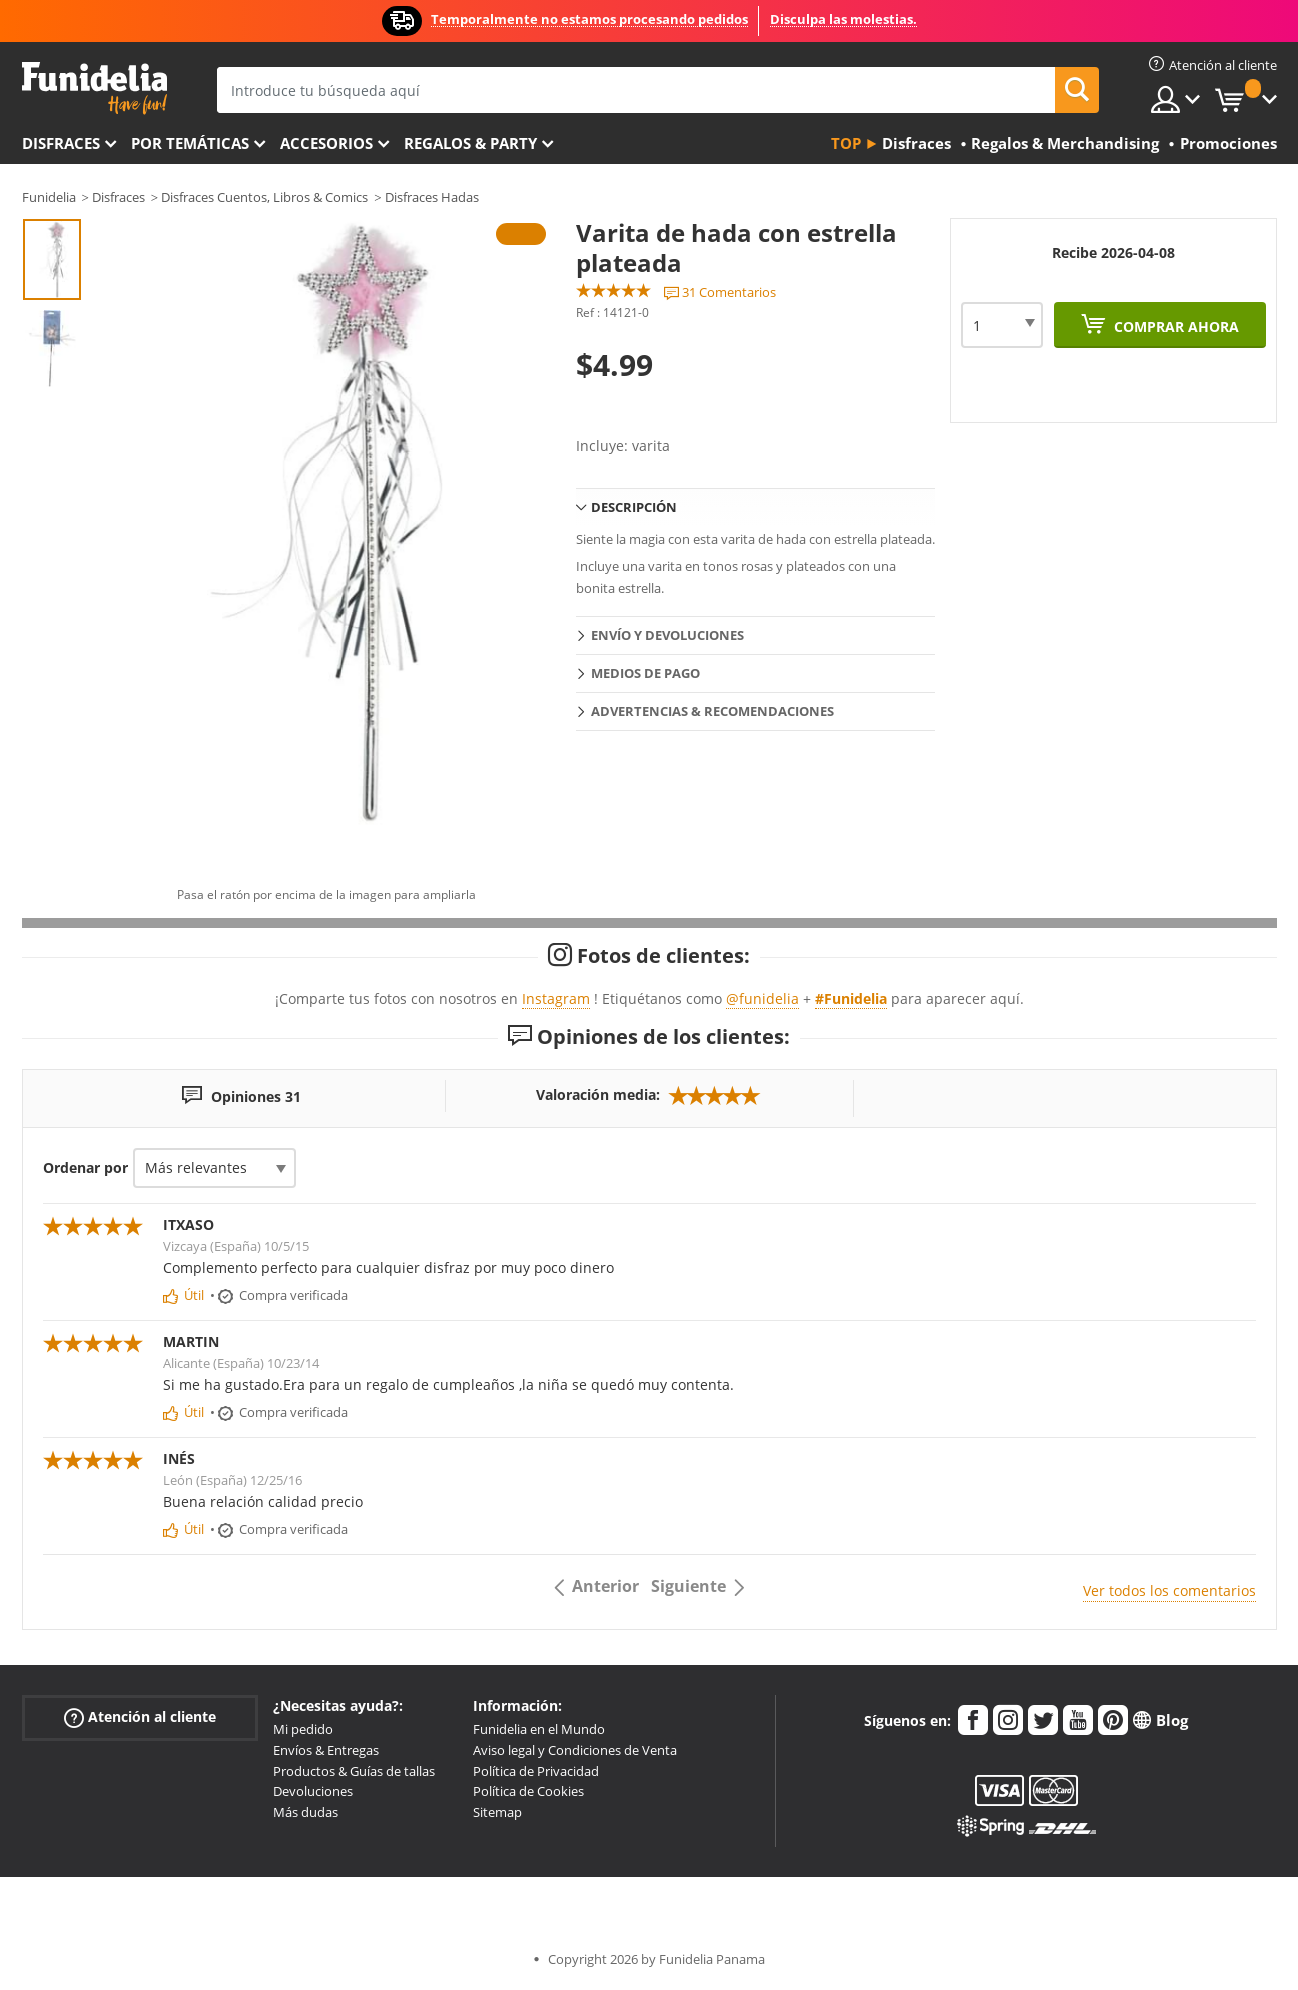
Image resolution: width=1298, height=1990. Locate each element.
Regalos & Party (470, 143)
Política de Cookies (528, 1791)
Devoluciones (313, 1791)
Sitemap (497, 1812)
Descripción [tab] (634, 507)
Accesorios (326, 143)
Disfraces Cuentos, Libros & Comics (264, 197)
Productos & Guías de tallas (354, 1771)
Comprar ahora (1174, 326)
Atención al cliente (140, 1717)
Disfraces (61, 143)
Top (846, 143)
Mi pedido (303, 1729)
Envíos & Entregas (326, 1750)
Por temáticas (190, 143)
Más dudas (305, 1812)
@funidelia (762, 998)
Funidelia (49, 197)
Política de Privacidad (536, 1771)
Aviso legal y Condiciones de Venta (575, 1750)
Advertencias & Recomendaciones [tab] (712, 711)
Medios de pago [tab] (645, 673)
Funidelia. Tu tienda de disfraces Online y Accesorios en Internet (94, 88)
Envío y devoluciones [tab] (667, 635)
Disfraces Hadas (432, 197)
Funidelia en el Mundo (539, 1729)
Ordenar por (85, 1167)
